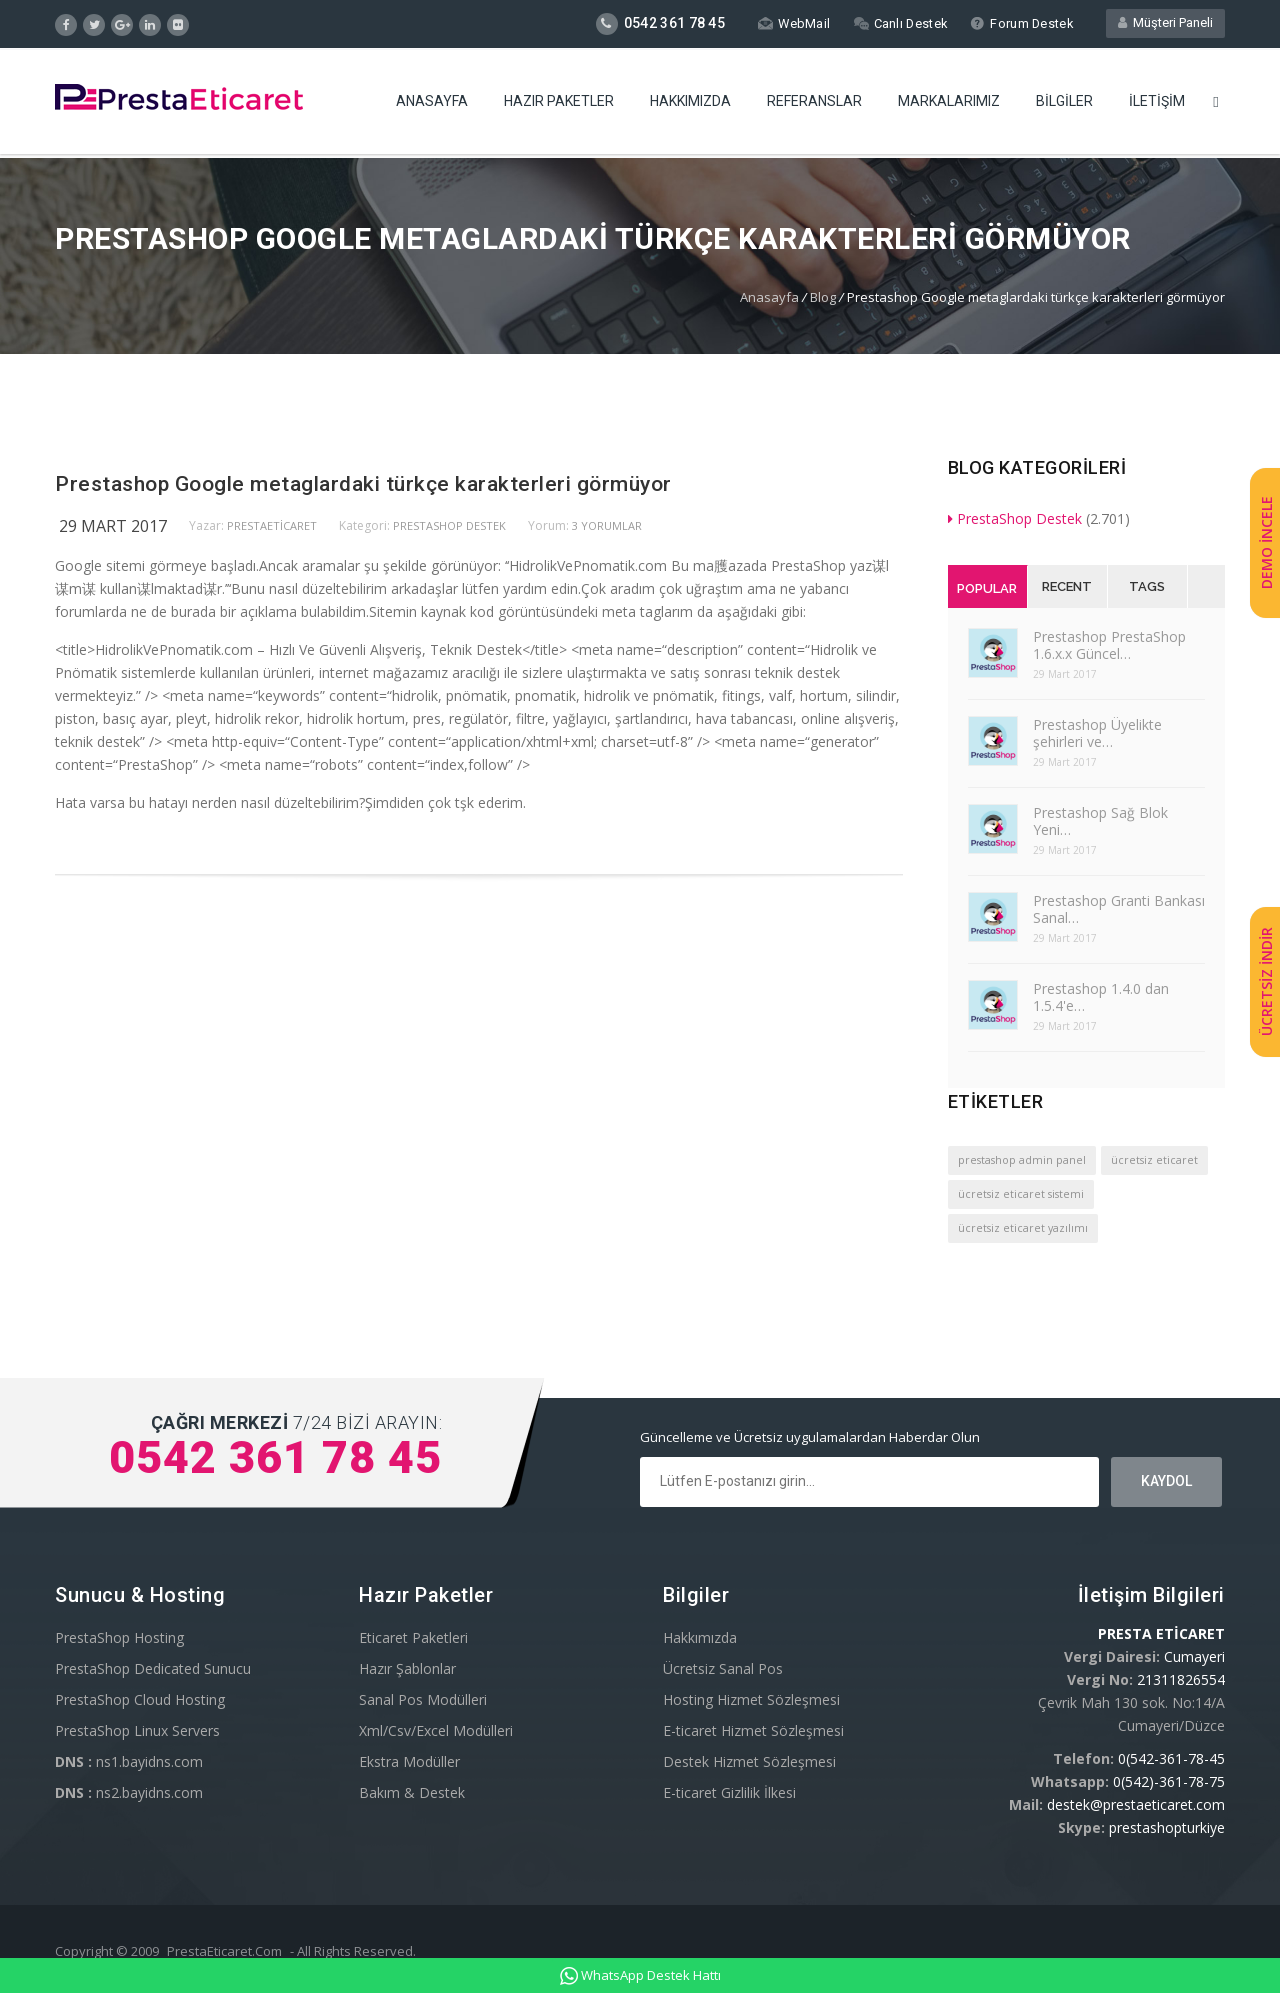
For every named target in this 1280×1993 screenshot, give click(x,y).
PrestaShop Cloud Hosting (140, 1699)
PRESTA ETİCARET (1161, 1633)
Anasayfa (432, 105)
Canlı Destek (898, 23)
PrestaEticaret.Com (224, 1951)
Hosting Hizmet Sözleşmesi (751, 1699)
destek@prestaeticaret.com (1136, 1804)
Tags (1147, 586)
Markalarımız (949, 105)
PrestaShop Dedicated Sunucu (153, 1668)
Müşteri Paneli (1165, 23)
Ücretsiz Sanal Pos (723, 1668)
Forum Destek (1020, 23)
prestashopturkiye (1167, 1827)
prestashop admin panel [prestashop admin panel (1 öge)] (1022, 1160)
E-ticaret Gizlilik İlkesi (729, 1792)
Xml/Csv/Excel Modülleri (436, 1730)
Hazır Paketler (559, 105)
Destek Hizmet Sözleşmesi (749, 1761)
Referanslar (814, 105)
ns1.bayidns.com (129, 1761)
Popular (987, 588)
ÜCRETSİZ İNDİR (1266, 981)
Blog (823, 297)
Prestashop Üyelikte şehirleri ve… (1097, 733)
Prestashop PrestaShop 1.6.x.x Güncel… (1109, 645)
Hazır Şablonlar (407, 1668)
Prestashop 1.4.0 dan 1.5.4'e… (1101, 997)
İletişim (1157, 105)
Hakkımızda (690, 105)
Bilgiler (1064, 105)
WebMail (790, 23)
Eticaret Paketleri (413, 1637)
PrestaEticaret (272, 525)
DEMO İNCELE (1266, 543)
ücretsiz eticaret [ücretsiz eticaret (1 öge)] (1154, 1160)
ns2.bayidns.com (129, 1792)
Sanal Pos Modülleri (423, 1699)
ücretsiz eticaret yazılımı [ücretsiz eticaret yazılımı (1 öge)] (1023, 1228)
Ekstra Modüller (409, 1761)
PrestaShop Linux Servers (137, 1730)
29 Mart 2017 (113, 526)
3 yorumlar (607, 525)
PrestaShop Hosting (119, 1637)
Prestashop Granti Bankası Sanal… (1119, 909)
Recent (1067, 586)
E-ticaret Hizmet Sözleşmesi (753, 1730)
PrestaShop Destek (449, 525)
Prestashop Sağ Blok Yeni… (1100, 821)
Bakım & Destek (412, 1792)
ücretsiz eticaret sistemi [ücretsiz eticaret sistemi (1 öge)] (1021, 1194)
